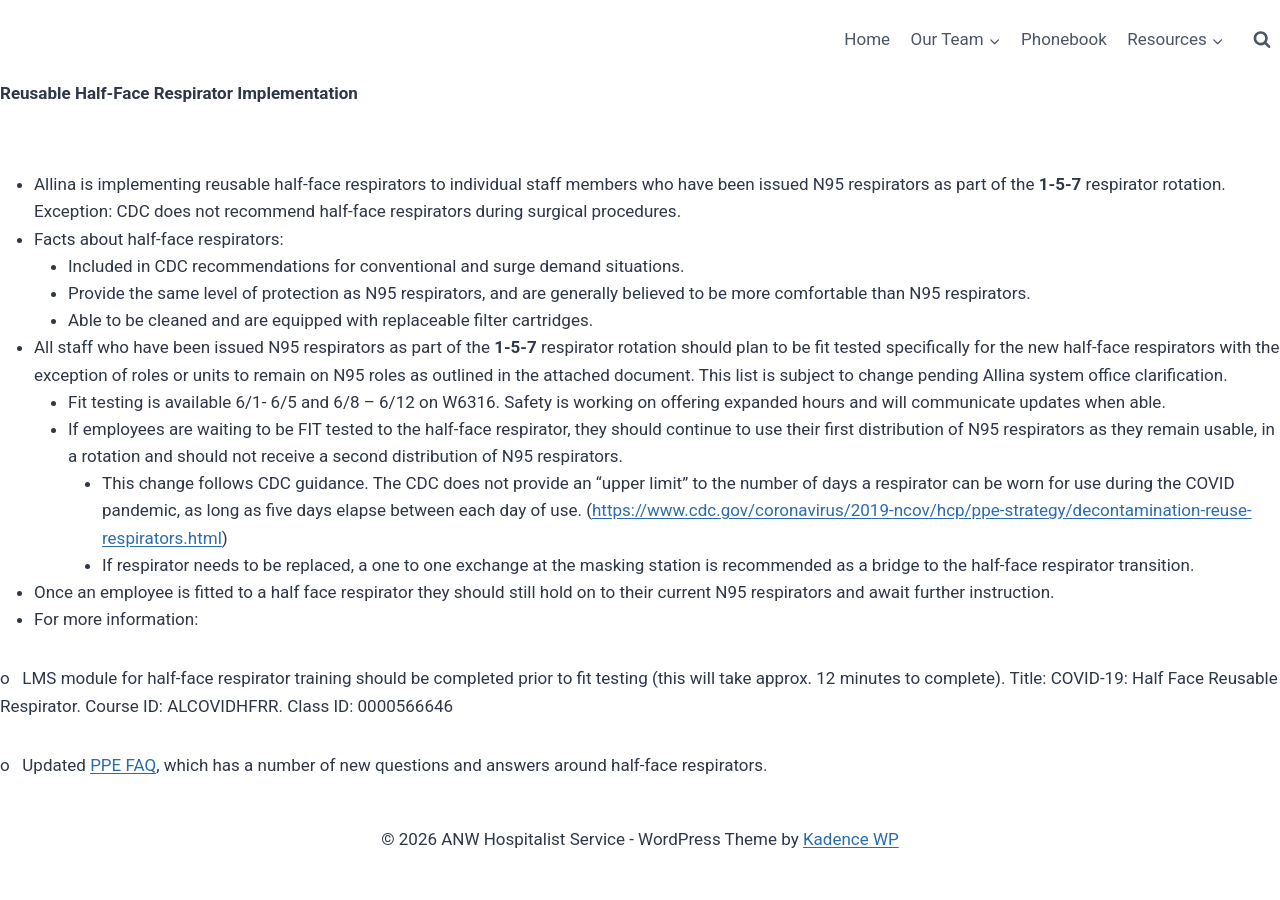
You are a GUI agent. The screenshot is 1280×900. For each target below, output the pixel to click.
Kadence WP (851, 839)
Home (867, 39)
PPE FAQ (123, 765)
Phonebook (1064, 39)
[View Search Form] (1262, 40)
